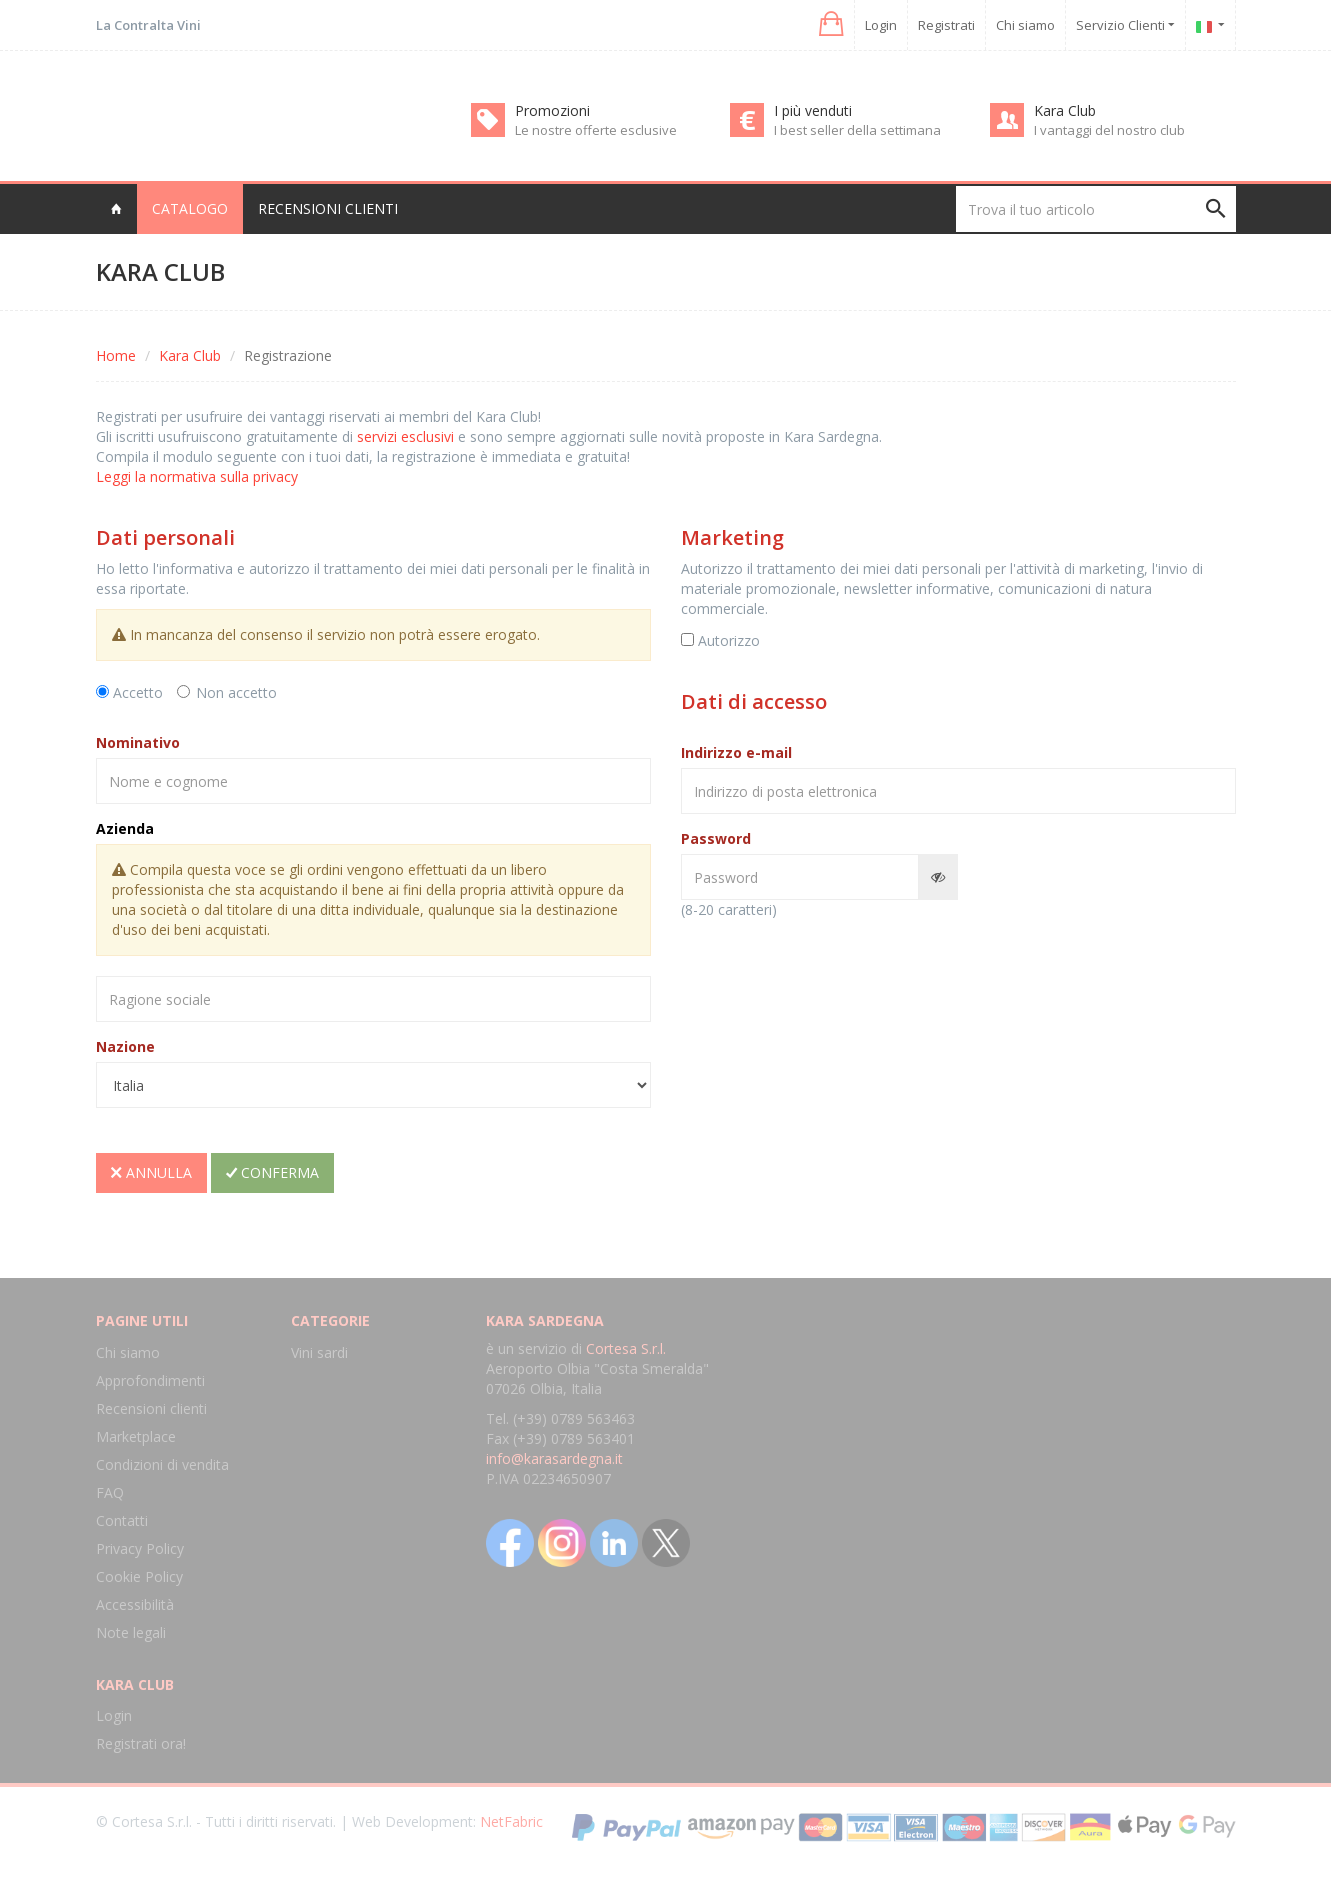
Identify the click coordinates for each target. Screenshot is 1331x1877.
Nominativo (138, 742)
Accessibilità (135, 1604)
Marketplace (136, 1436)
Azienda (125, 828)
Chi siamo (1025, 25)
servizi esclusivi (405, 436)
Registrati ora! (141, 1743)
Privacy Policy (140, 1548)
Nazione (125, 1046)
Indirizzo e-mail (736, 752)
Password (716, 838)
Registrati (946, 25)
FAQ (110, 1492)
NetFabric (511, 1821)
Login (881, 25)
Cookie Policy (139, 1576)
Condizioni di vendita (162, 1464)
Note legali (131, 1632)
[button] (829, 24)
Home (116, 355)
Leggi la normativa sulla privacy (197, 476)
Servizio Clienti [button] (1125, 25)
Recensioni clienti (328, 208)
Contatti (122, 1520)
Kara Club (190, 355)
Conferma (272, 1172)
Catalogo (190, 208)
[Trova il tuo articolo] (1096, 209)
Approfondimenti (150, 1380)
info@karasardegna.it (554, 1458)
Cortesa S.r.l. (626, 1348)
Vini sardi (319, 1352)
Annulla (151, 1172)
